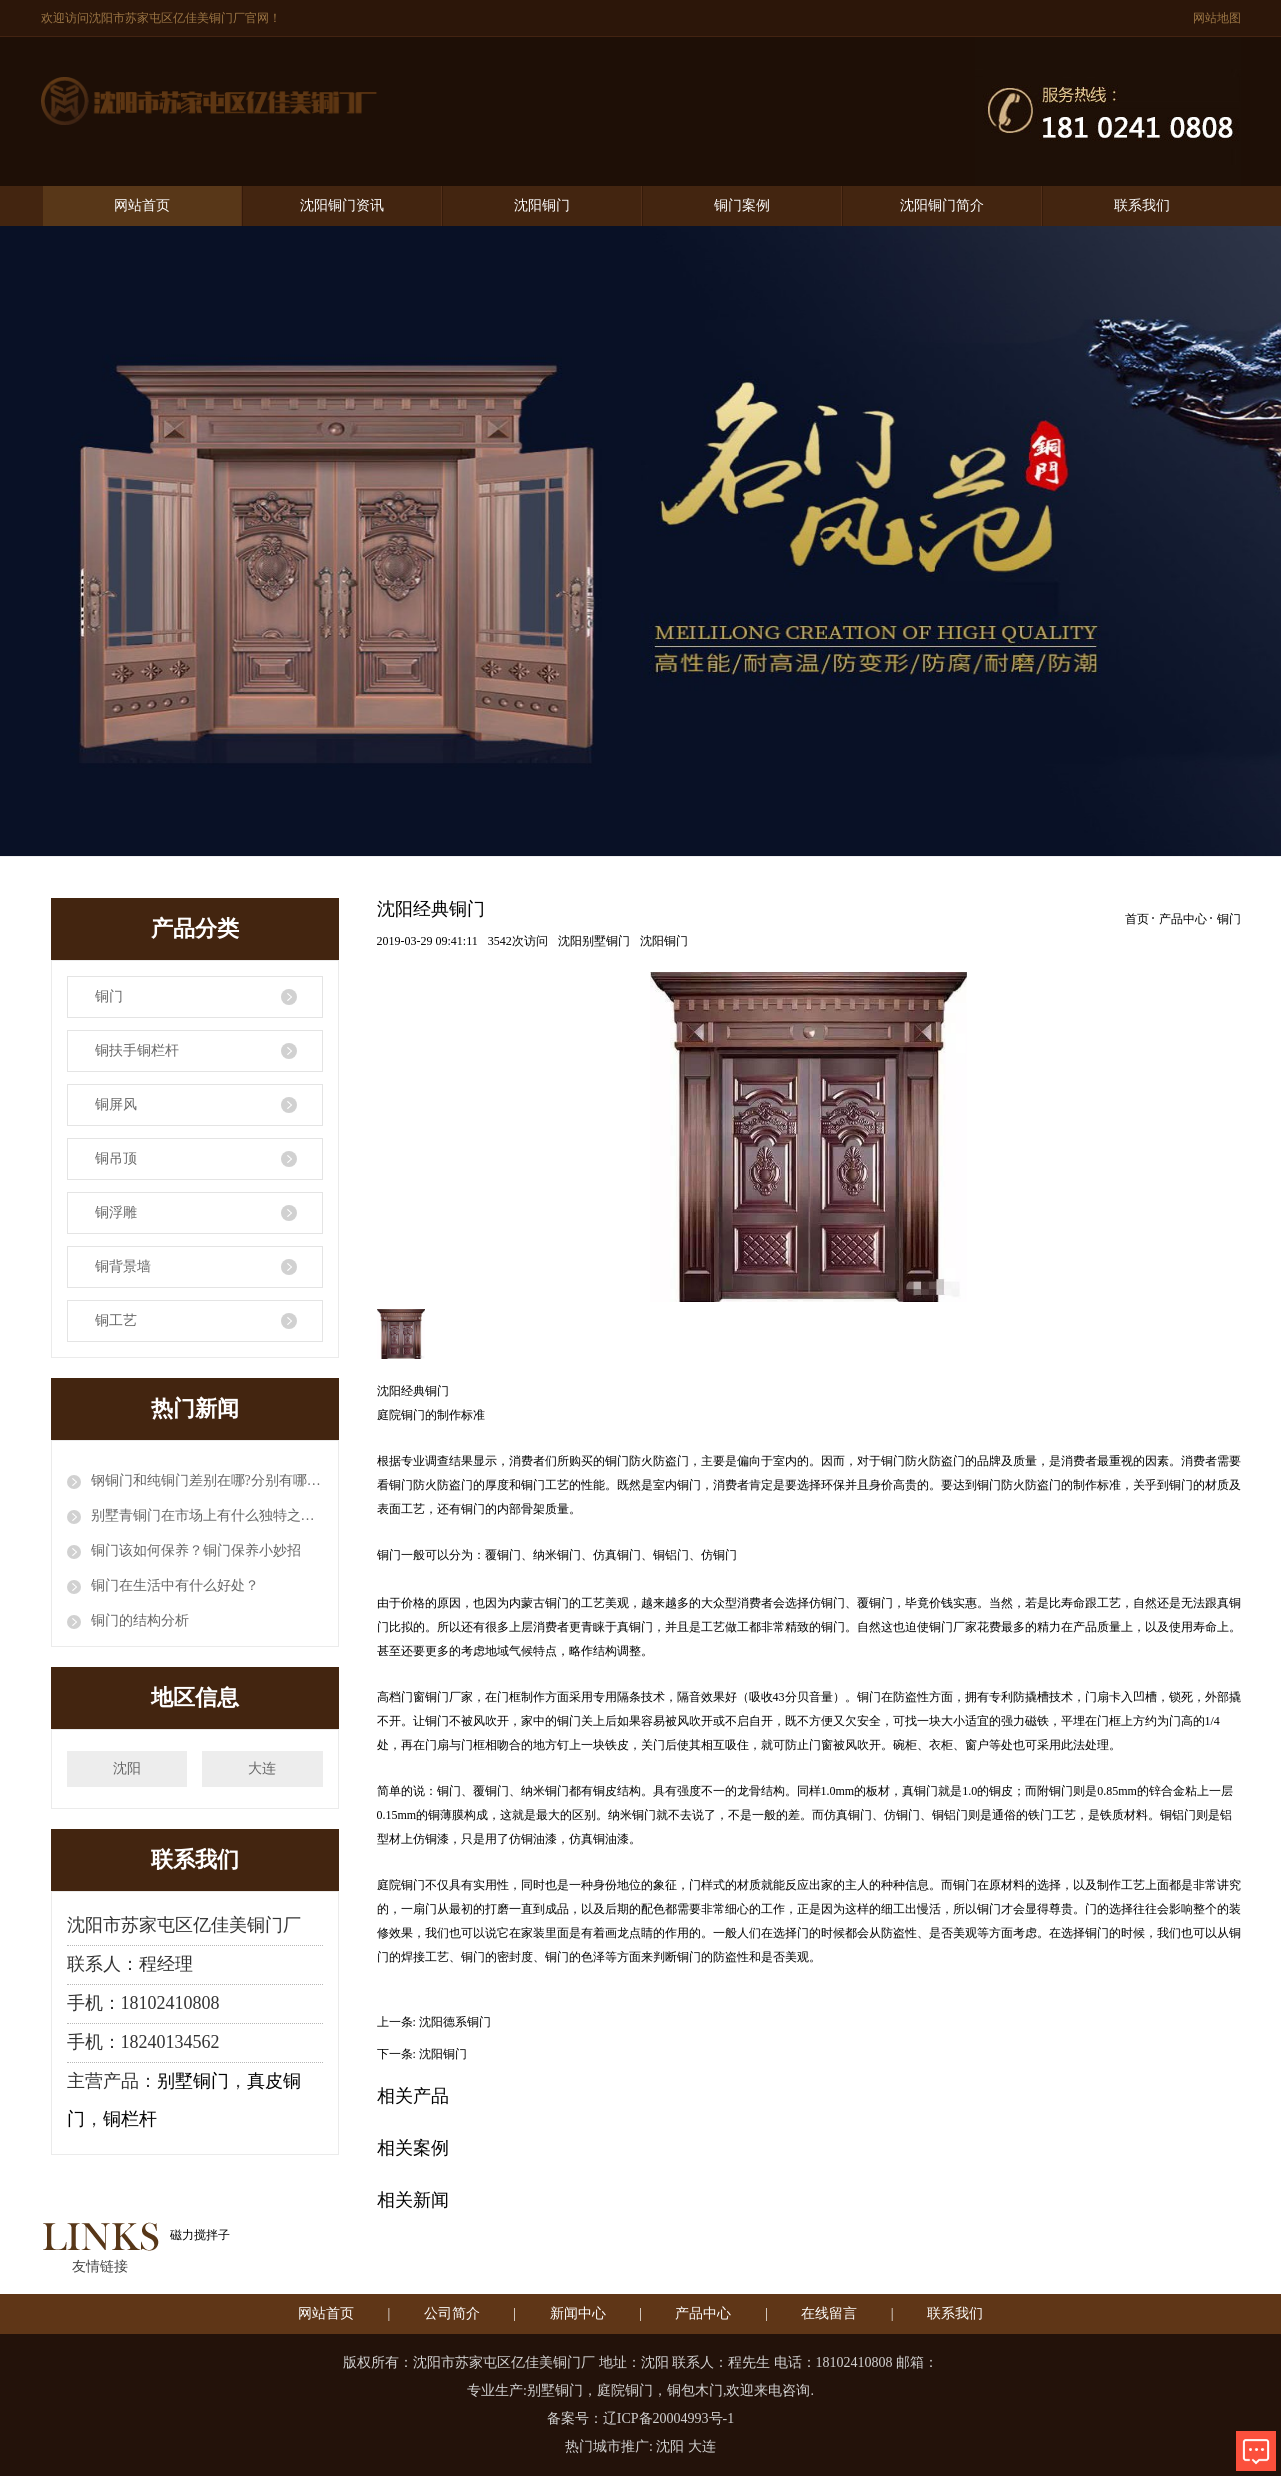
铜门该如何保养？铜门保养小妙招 (196, 1550)
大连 (262, 1768)
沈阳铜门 (542, 205)
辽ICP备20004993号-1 (668, 2418)
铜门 (109, 996)
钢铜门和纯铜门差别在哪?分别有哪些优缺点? (207, 1480)
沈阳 (127, 1768)
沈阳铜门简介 (942, 205)
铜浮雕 (116, 1212)
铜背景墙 (123, 1266)
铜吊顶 (116, 1158)
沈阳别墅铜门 (594, 941)
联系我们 (1142, 205)
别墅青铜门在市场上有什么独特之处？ (207, 1515)
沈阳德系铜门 (455, 2022)
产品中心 (1183, 919)
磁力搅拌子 (200, 2235)
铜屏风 (116, 1104)
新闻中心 (578, 2313)
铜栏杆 (130, 2119)
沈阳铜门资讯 (342, 205)
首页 (1137, 919)
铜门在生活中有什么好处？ (175, 1585)
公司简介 (452, 2313)
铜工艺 (116, 1320)
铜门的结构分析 (140, 1620)
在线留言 (829, 2313)
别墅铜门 (193, 2081)
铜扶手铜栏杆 (137, 1050)
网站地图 (1217, 18)
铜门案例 (742, 205)
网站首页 (142, 205)
